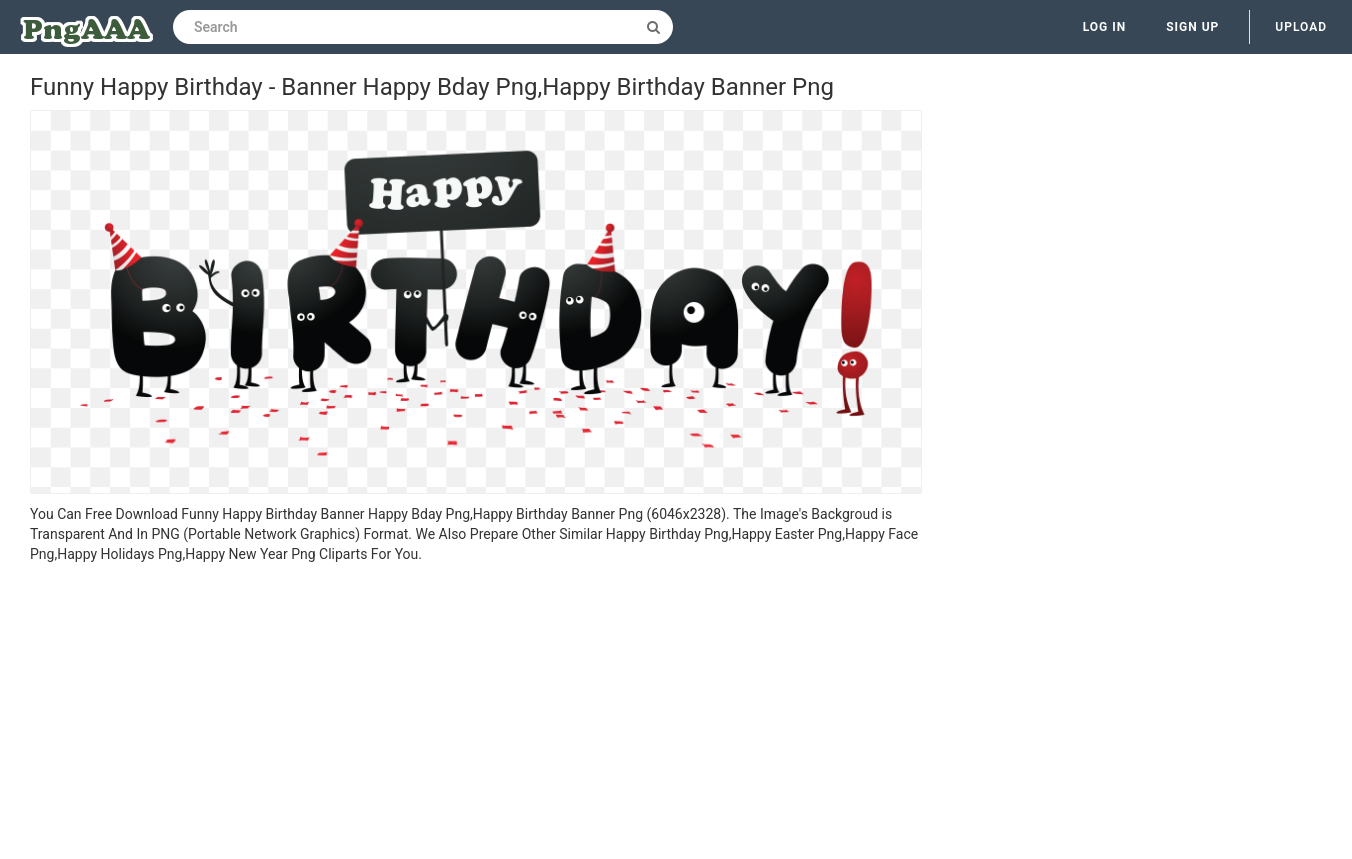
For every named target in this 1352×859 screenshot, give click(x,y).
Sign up (1192, 27)
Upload (1301, 27)
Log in (1105, 27)
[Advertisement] (476, 714)
